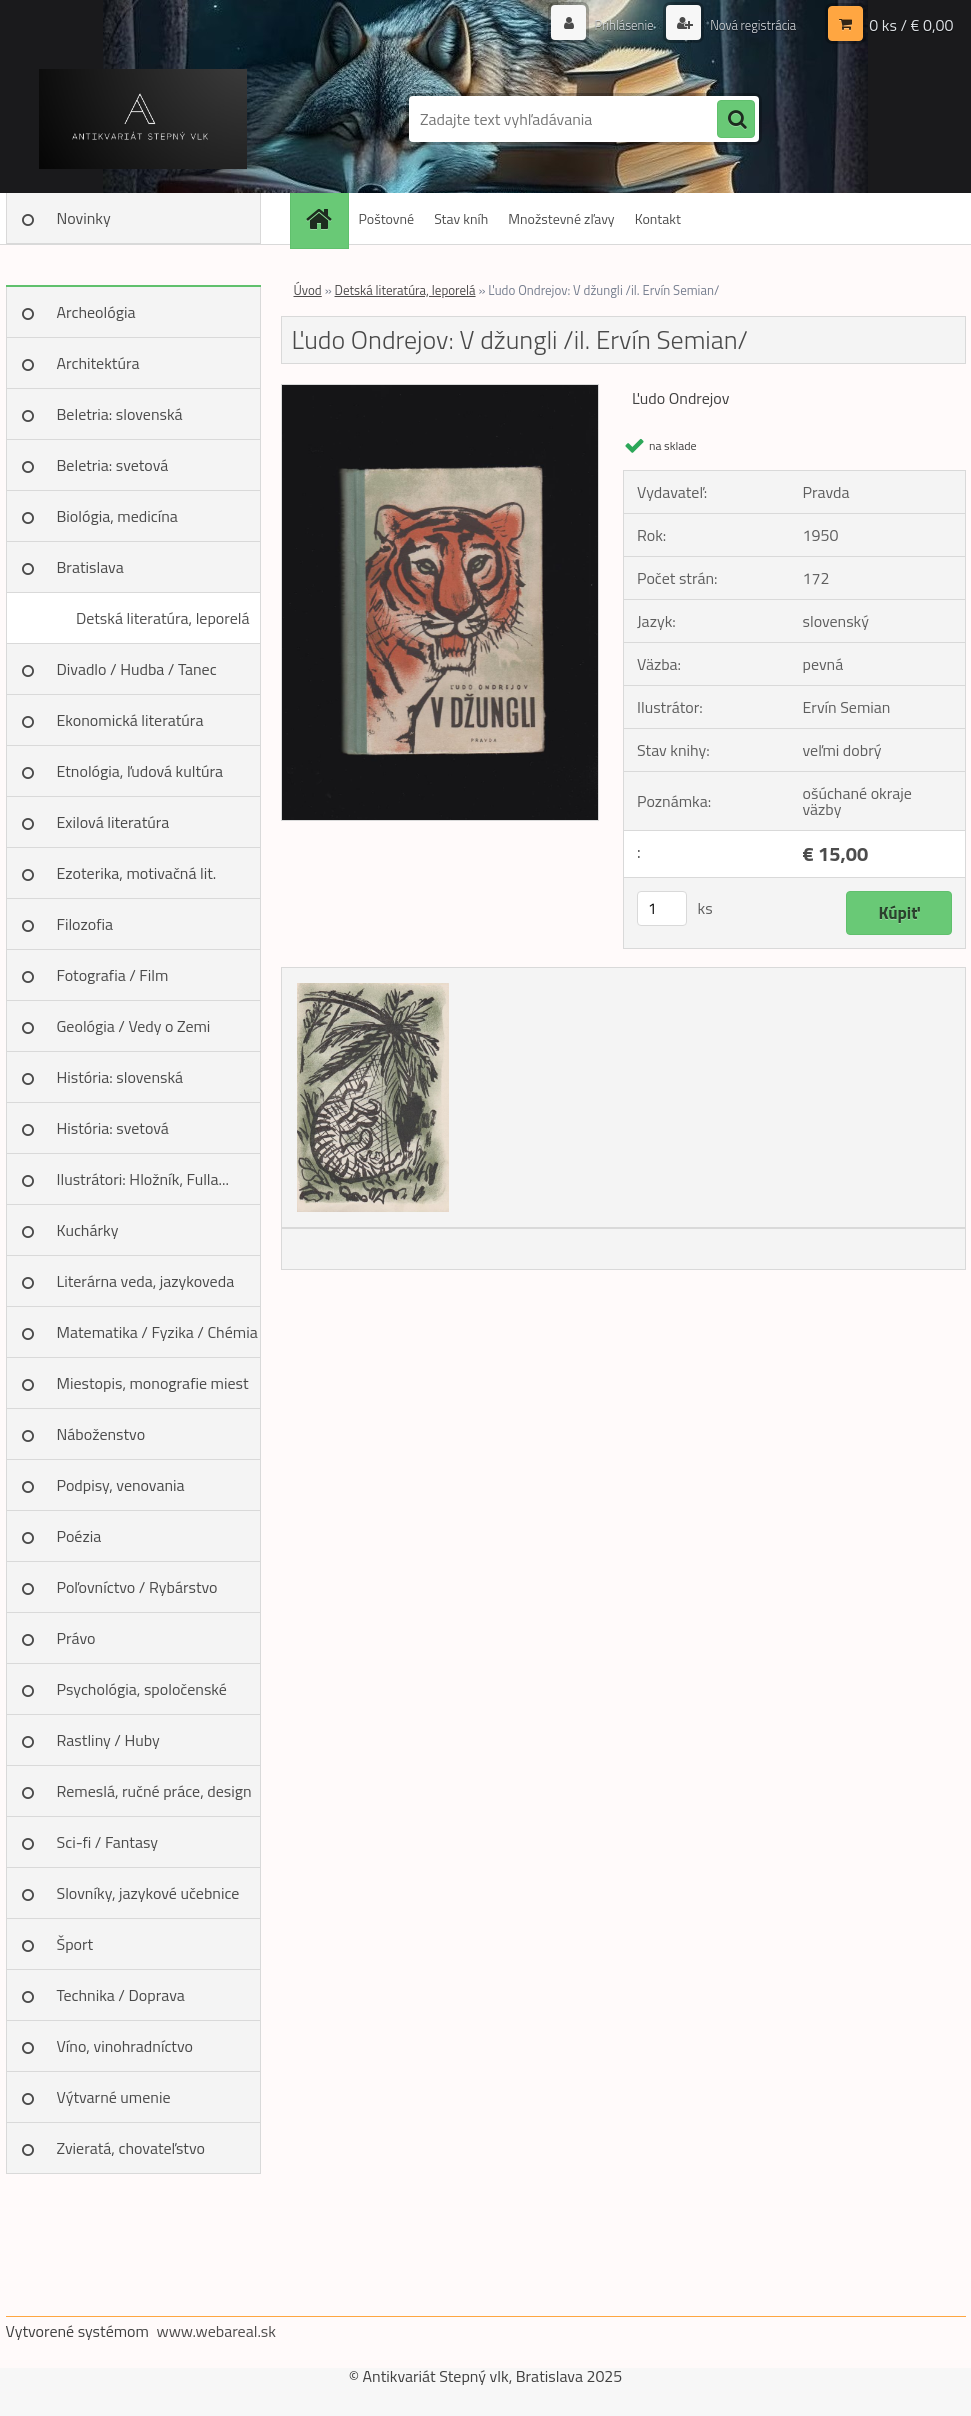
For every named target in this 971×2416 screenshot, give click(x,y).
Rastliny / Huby (108, 1740)
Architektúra (98, 363)
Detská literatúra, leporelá (163, 618)
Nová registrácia (747, 24)
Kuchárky (88, 1230)
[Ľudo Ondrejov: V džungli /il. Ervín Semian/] (440, 393)
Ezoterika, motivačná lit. (137, 873)
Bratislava (90, 567)
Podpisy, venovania (121, 1485)
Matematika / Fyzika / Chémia (157, 1332)
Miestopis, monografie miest (153, 1383)
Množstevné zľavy (561, 218)
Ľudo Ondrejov (680, 398)
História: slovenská (120, 1077)
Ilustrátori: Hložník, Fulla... (143, 1179)
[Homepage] (326, 218)
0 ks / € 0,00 (911, 25)
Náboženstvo (101, 1434)
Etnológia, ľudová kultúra (140, 771)
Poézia (79, 1536)
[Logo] (143, 119)
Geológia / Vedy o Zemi (134, 1026)
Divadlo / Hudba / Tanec (137, 669)
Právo (76, 1638)
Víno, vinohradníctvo (125, 2046)
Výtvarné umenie (114, 2097)
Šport (75, 1944)
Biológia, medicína (117, 516)
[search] (736, 120)
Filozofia (85, 924)
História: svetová (113, 1128)
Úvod (308, 290)
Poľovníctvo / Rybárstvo (137, 1587)
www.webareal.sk (216, 2331)
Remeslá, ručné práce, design (154, 1791)
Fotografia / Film (113, 975)
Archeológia (96, 312)
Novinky (84, 218)
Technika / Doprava (121, 1995)
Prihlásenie (613, 24)
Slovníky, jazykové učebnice (148, 1893)
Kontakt (658, 218)
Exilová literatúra (113, 822)
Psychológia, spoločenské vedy (142, 1696)
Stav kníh (461, 218)
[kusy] (662, 908)
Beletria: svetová (113, 465)
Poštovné (387, 218)
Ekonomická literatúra (130, 720)
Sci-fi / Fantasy (108, 1842)
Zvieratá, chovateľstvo (131, 2148)
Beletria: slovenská (120, 414)
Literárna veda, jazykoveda (146, 1281)
